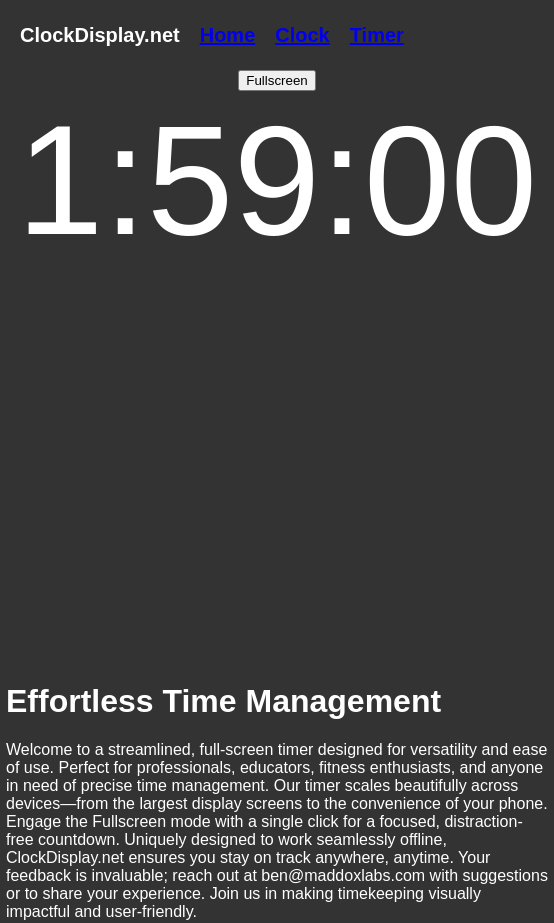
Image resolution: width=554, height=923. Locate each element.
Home (228, 35)
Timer (377, 35)
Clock (302, 35)
